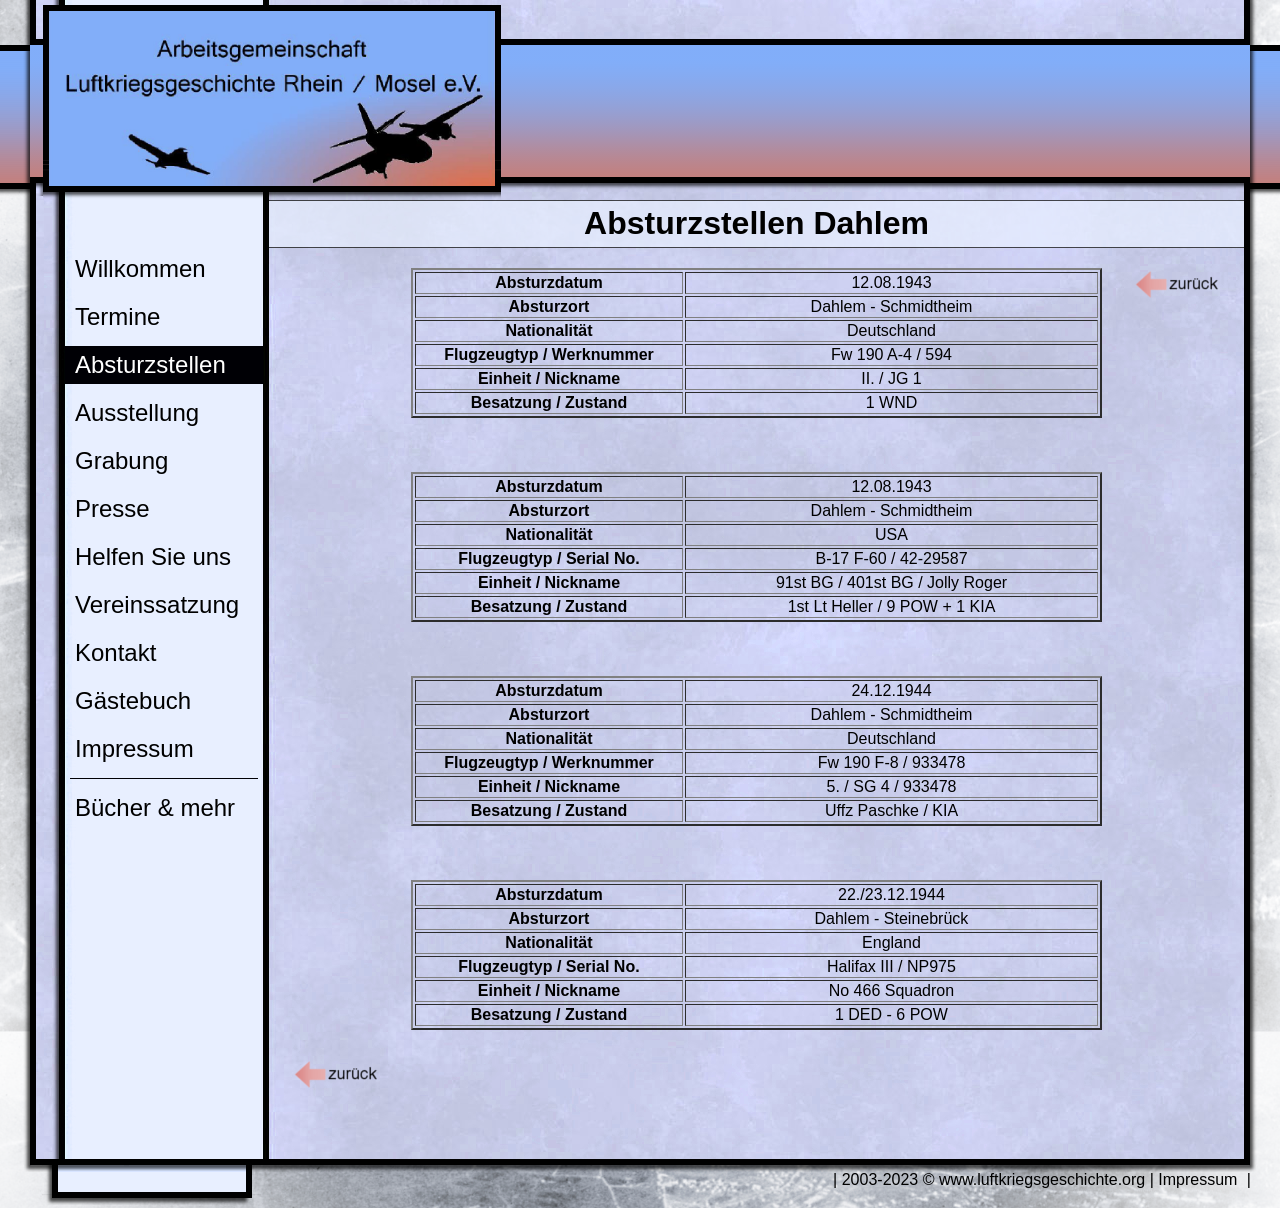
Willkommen (140, 268)
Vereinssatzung (157, 604)
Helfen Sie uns (153, 556)
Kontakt (115, 652)
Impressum (134, 748)
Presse (112, 508)
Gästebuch (133, 700)
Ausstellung (137, 412)
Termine (117, 316)
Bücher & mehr (155, 807)
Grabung (121, 460)
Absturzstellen (150, 364)
